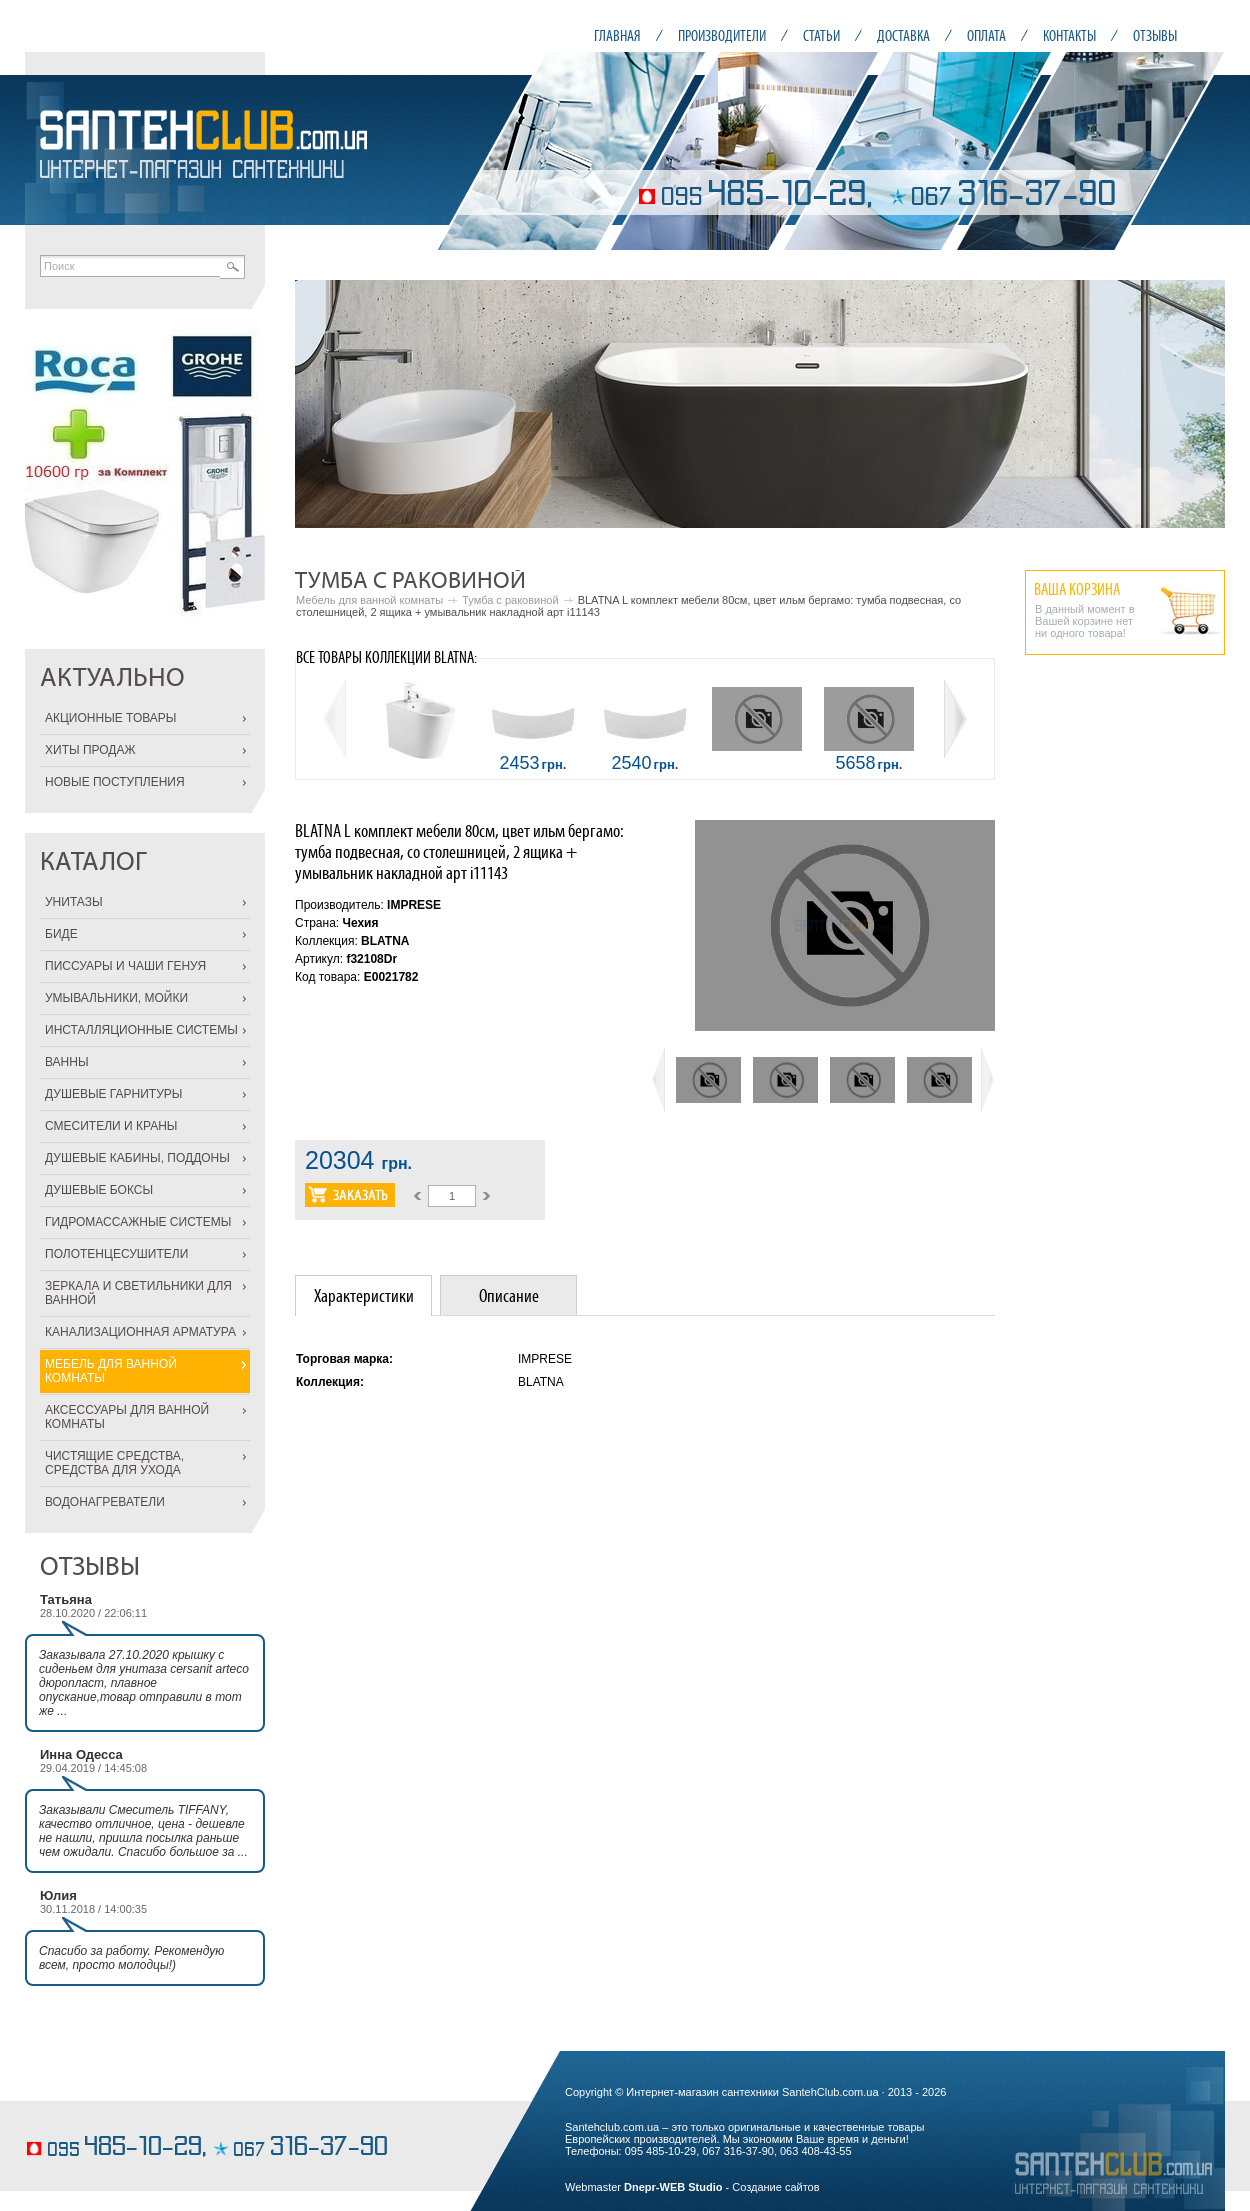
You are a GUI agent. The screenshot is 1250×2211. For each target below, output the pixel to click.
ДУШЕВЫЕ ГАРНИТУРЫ (113, 1094)
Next (1199, 404)
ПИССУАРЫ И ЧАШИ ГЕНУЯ (125, 966)
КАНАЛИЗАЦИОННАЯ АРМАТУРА (140, 1332)
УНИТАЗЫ (74, 902)
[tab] (363, 1295)
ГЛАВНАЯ (617, 35)
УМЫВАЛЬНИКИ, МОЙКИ (116, 998)
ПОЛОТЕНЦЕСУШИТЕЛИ (116, 1254)
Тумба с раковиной (510, 600)
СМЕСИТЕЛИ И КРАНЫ (111, 1126)
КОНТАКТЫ (1069, 35)
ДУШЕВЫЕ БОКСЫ (99, 1190)
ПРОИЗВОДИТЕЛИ (722, 35)
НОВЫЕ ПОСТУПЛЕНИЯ (115, 782)
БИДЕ (61, 934)
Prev (321, 404)
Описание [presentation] (509, 1295)
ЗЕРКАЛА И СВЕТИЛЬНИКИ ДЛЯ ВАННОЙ (138, 1293)
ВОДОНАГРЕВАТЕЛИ (105, 1502)
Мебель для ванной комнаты (369, 600)
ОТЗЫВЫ (1155, 35)
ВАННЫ (67, 1062)
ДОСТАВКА (903, 35)
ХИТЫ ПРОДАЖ (90, 750)
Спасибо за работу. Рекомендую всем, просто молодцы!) (131, 1958)
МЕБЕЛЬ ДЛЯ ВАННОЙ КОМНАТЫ (111, 1371)
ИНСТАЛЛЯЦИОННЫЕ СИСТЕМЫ (141, 1030)
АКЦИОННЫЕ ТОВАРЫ (110, 718)
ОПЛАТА (986, 35)
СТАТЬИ (821, 35)
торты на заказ (64, 2117)
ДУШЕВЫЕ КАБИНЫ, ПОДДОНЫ (137, 1158)
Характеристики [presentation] (364, 1295)
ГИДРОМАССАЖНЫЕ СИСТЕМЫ (138, 1222)
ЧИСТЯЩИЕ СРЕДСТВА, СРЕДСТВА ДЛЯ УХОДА (114, 1463)
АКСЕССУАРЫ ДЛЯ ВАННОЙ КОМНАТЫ (127, 1417)
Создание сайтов (775, 2187)
